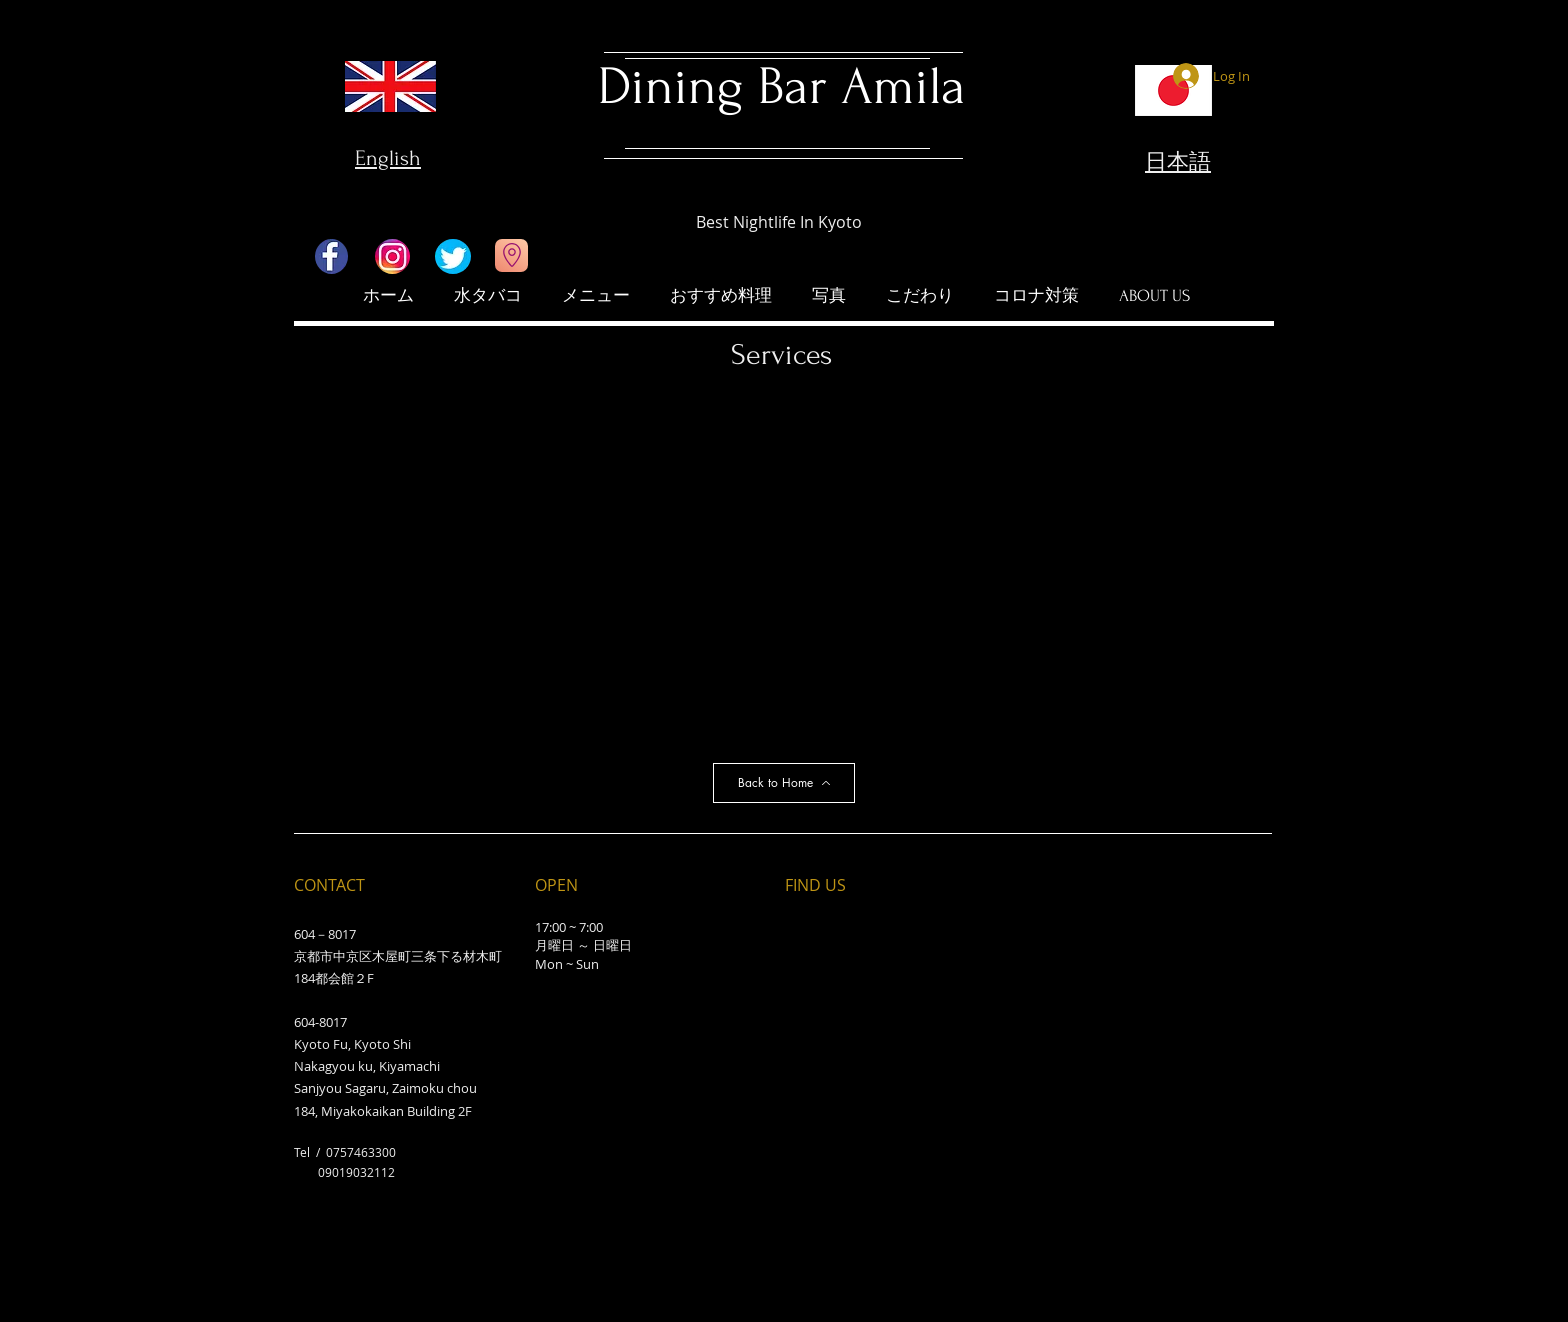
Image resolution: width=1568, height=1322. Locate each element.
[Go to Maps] (511, 255)
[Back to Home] (784, 783)
